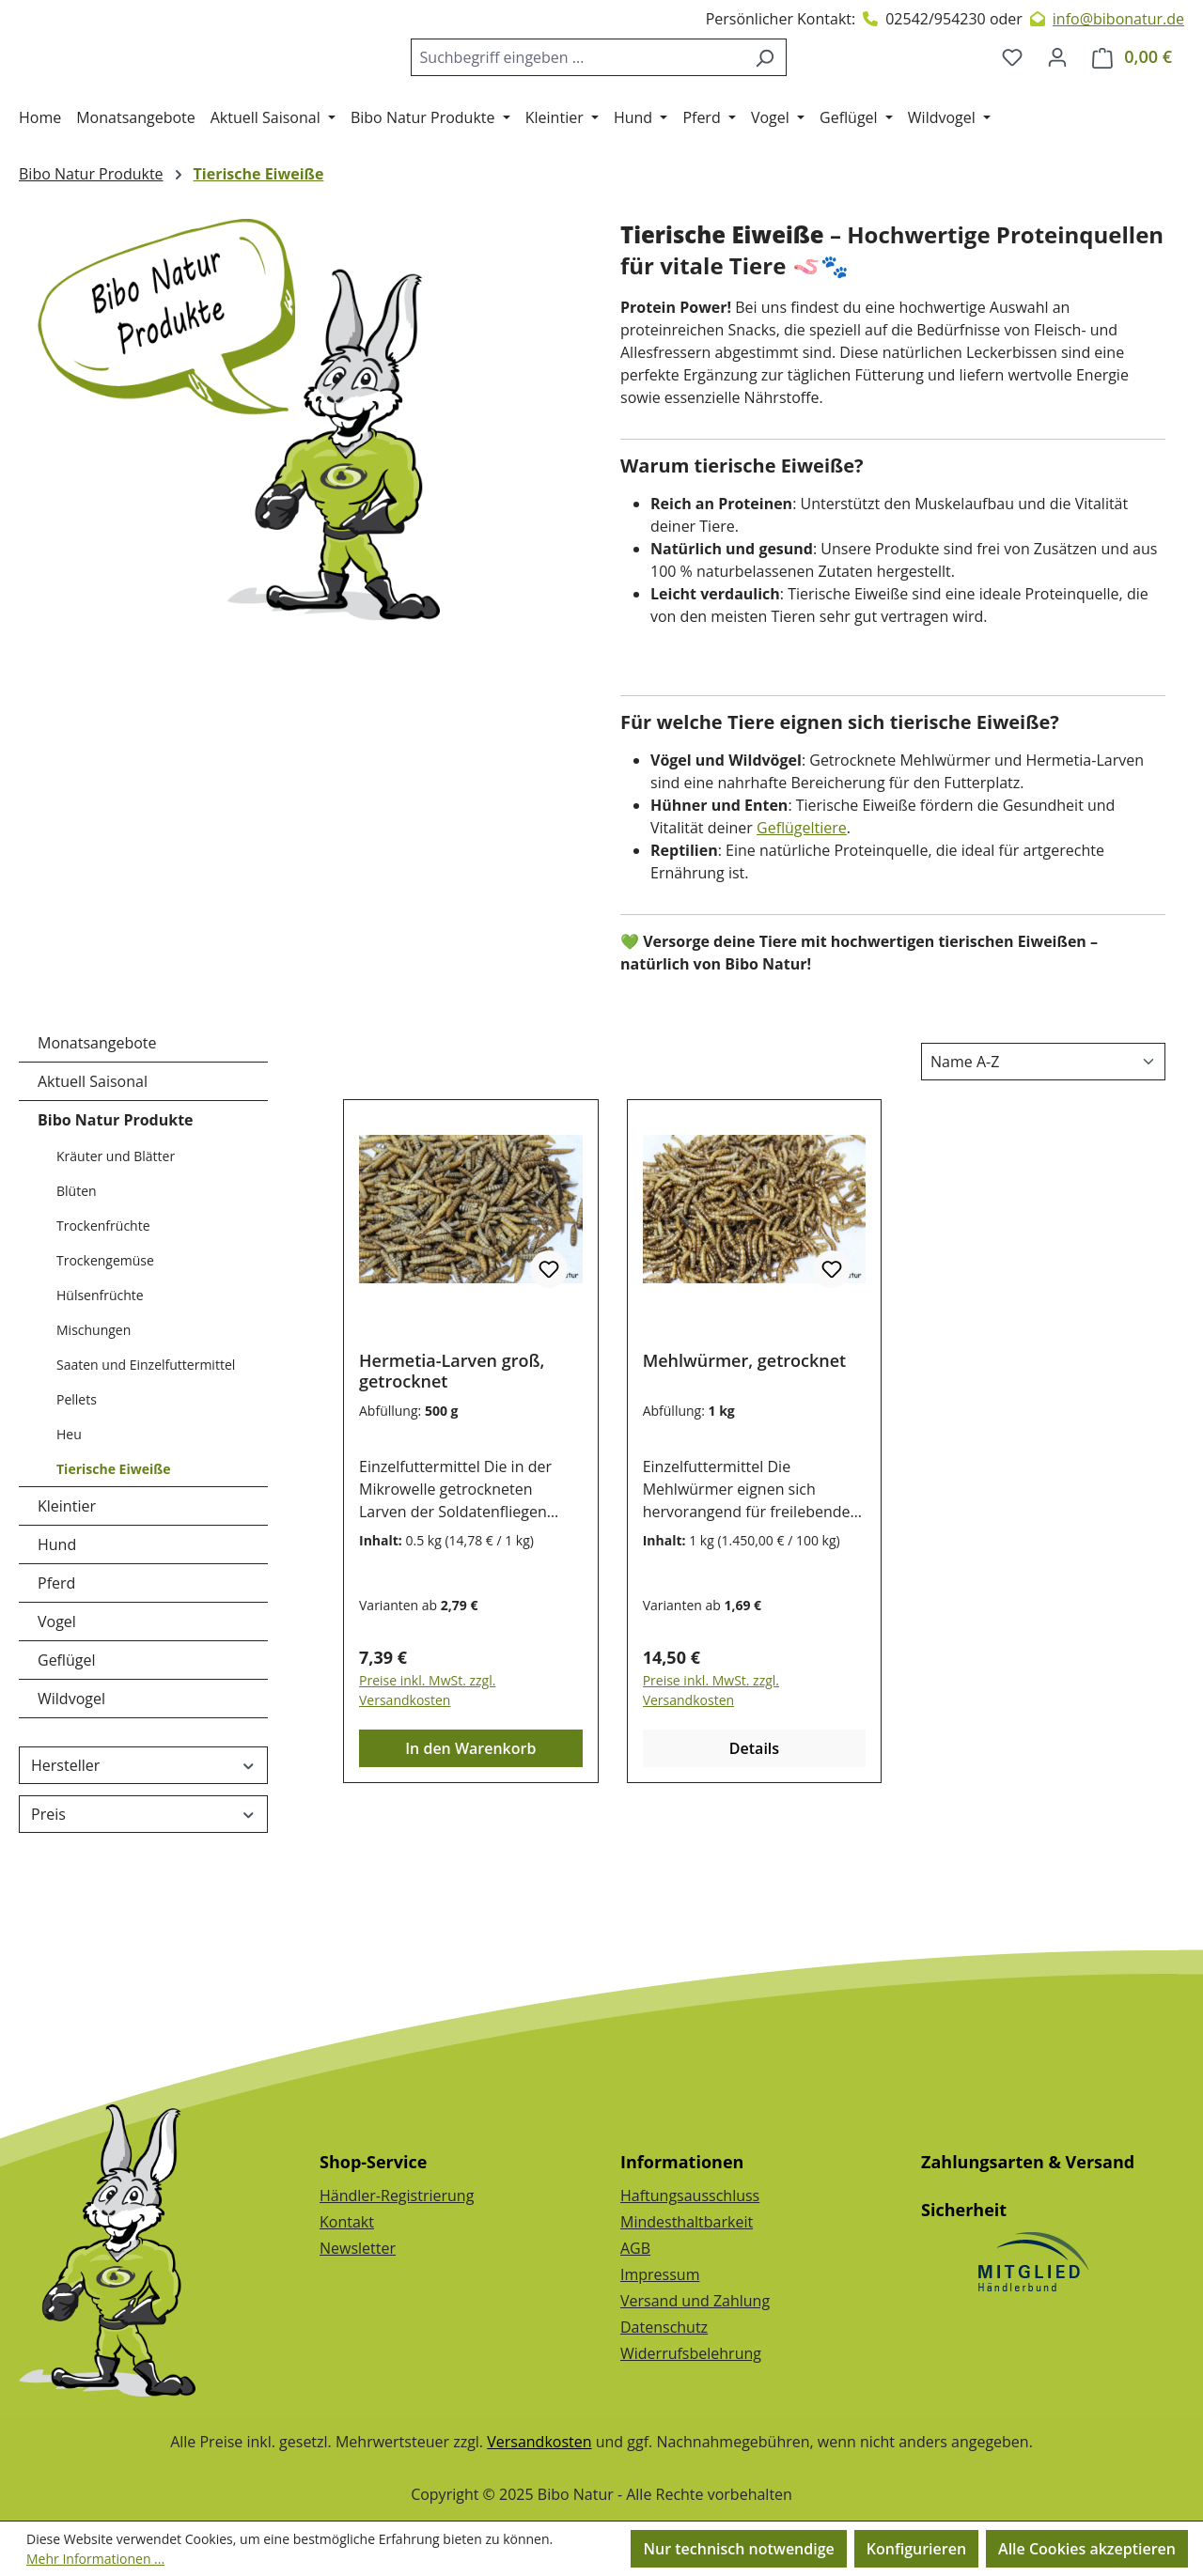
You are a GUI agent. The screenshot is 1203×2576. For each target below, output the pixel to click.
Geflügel (67, 1736)
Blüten (76, 1267)
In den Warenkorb (470, 1824)
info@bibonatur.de (1118, 18)
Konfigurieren (916, 2548)
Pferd (56, 1659)
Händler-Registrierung (397, 2195)
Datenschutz (664, 2327)
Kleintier (67, 1582)
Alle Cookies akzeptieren (1087, 2548)
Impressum (659, 2274)
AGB (635, 2248)
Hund (57, 1620)
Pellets (76, 1475)
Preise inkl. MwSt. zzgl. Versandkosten (427, 1766)
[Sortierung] (1043, 1137)
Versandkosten (539, 2441)
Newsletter (358, 2248)
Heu (69, 1510)
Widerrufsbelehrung (690, 2353)
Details (754, 1824)
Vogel (57, 1697)
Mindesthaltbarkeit (686, 2221)
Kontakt (347, 2221)
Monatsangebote (97, 1119)
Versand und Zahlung (695, 2300)
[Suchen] (780, 95)
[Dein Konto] (1057, 95)
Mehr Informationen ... (95, 2559)
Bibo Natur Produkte (116, 1196)
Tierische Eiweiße (113, 1545)
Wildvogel (71, 1774)
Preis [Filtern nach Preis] (143, 1890)
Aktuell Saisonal (93, 1157)
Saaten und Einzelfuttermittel (145, 1441)
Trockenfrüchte (103, 1302)
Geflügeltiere (802, 903)
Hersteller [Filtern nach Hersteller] (143, 1841)
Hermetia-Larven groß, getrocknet (451, 1446)
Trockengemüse (105, 1336)
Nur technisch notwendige (738, 2548)
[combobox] (592, 95)
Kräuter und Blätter (115, 1232)
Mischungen (93, 1406)
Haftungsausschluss (689, 2195)
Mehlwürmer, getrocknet (745, 1437)
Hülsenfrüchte (100, 1371)
